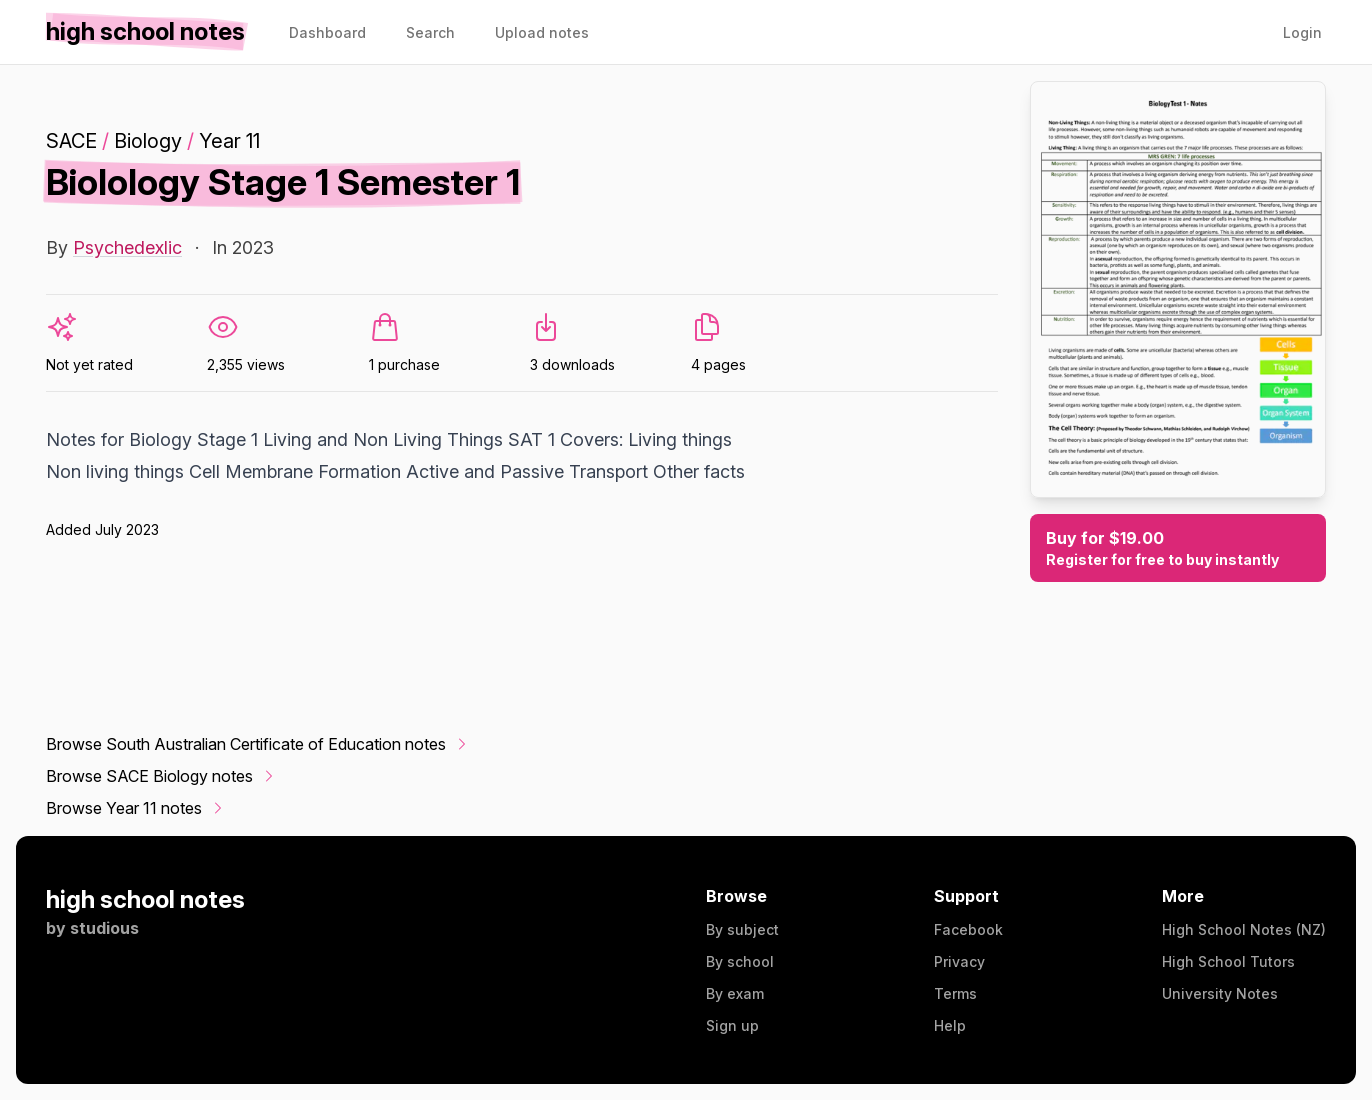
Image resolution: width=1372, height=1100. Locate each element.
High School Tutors (1228, 961)
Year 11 (229, 141)
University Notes (1220, 993)
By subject (742, 929)
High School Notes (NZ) (1244, 929)
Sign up (732, 1025)
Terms (955, 993)
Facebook (968, 929)
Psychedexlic (127, 247)
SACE (71, 141)
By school (740, 961)
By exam (735, 993)
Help (950, 1025)
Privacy (959, 961)
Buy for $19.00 (1178, 549)
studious (104, 928)
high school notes (145, 899)
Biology (148, 141)
